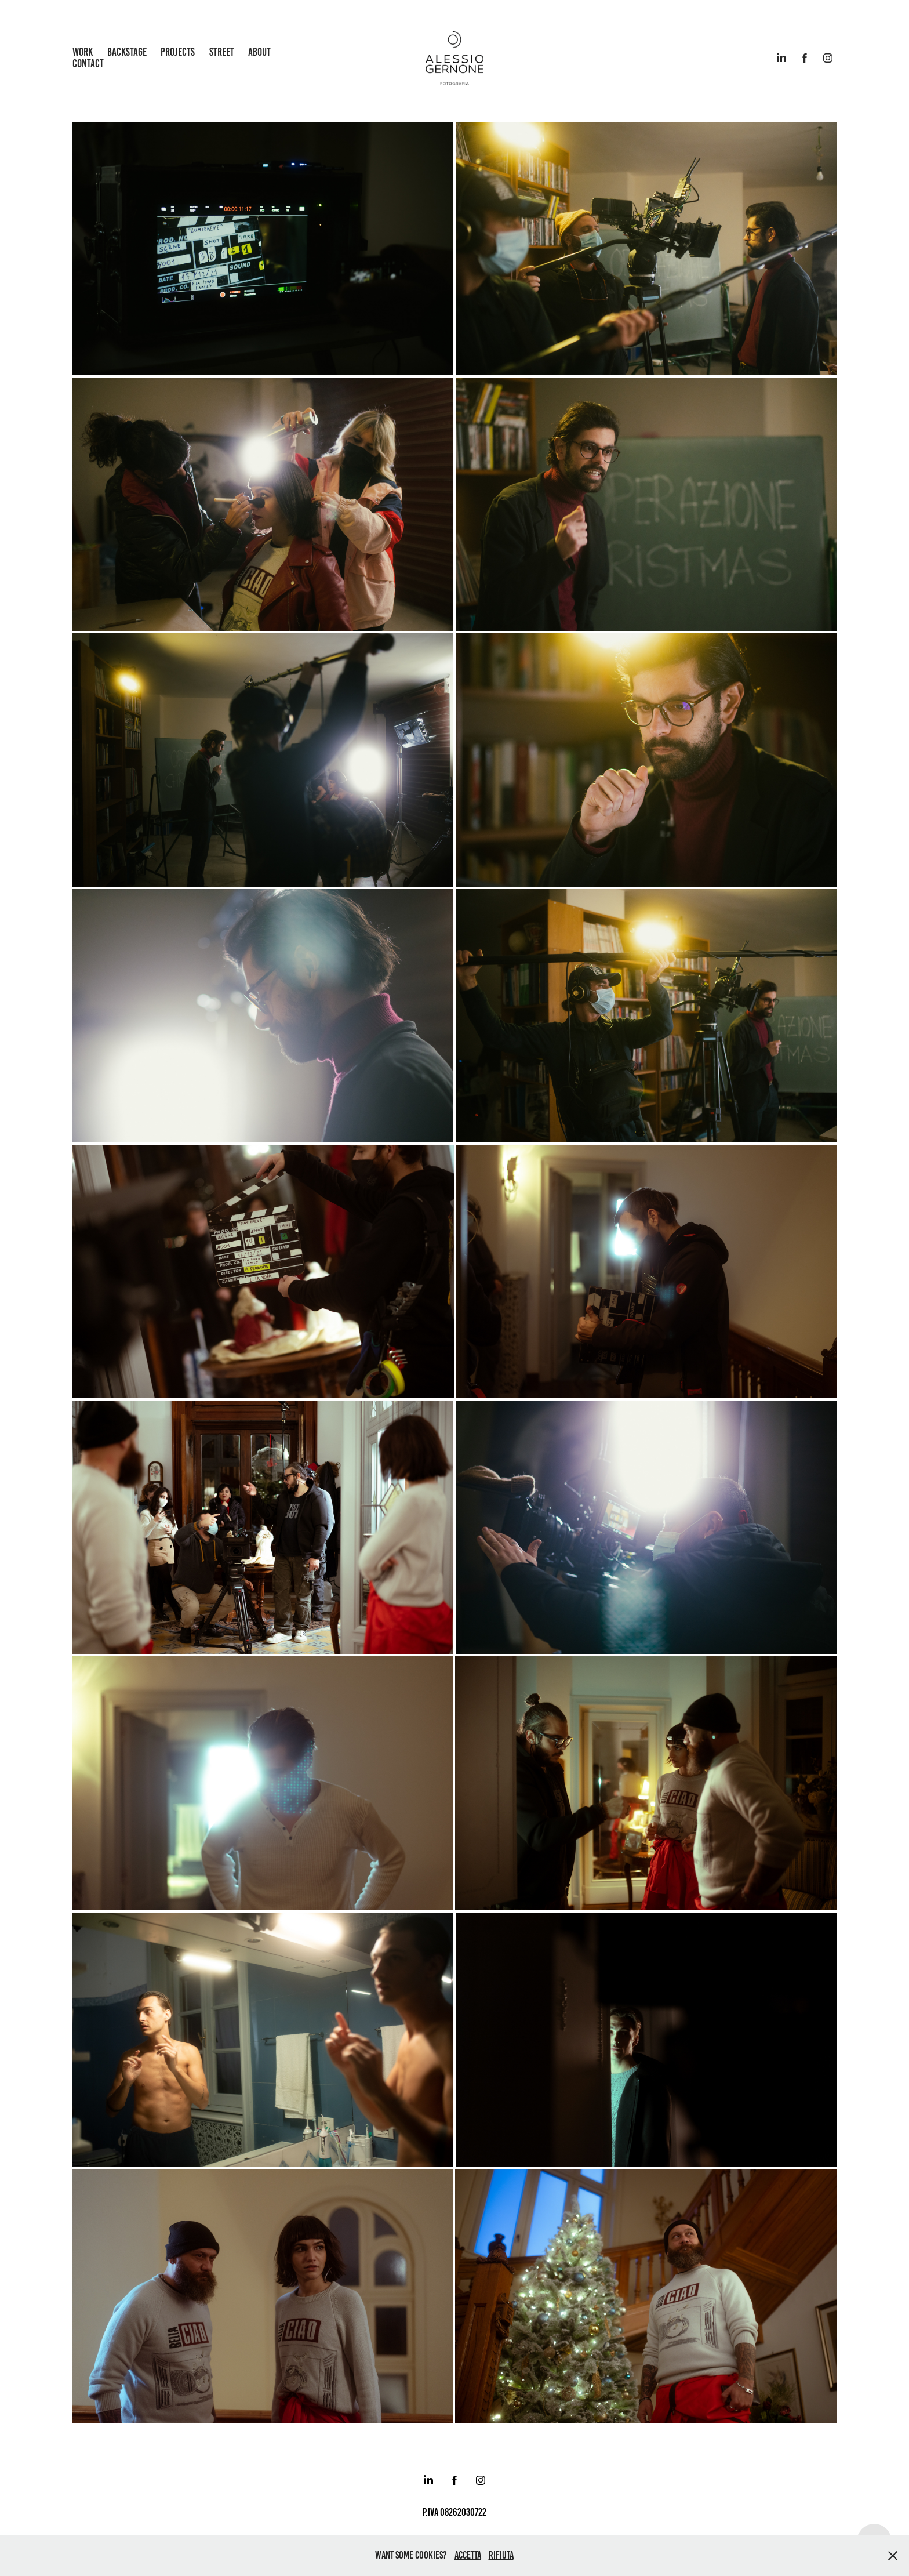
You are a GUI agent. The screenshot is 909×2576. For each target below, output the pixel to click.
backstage (127, 52)
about (259, 52)
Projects (178, 52)
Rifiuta (501, 2555)
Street (221, 52)
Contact (88, 63)
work (82, 52)
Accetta (467, 2555)
